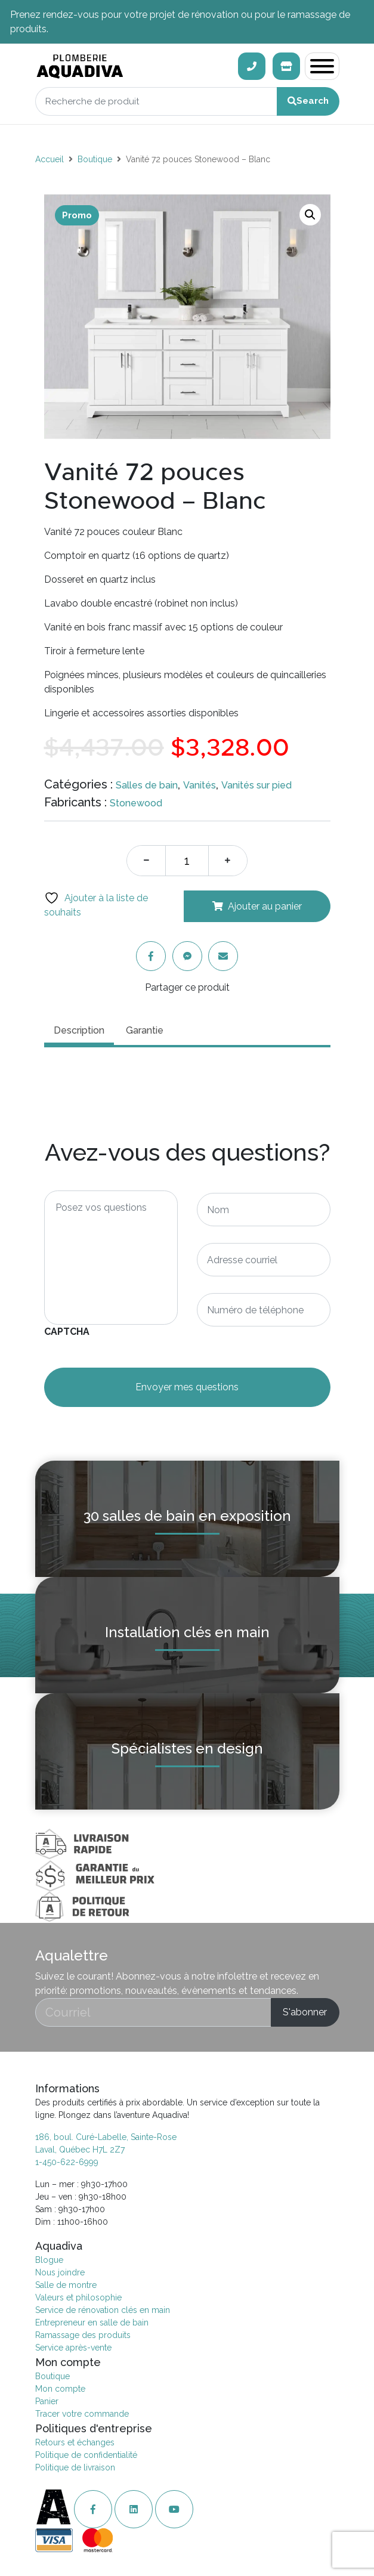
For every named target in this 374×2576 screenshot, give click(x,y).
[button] (310, 214)
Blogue (49, 2260)
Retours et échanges (75, 2442)
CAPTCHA (66, 1331)
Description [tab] (79, 1030)
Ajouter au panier (265, 906)
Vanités (199, 785)
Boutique (95, 159)
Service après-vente (73, 2347)
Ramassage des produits (83, 2335)
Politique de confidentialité (86, 2455)
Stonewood (136, 803)
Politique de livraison (75, 2467)
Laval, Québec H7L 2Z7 (80, 2149)
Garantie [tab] (144, 1030)
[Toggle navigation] (322, 66)
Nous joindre (60, 2272)
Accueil (49, 159)
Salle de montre (66, 2285)
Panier (46, 2401)
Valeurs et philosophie (78, 2297)
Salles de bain (147, 785)
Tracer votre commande (82, 2414)
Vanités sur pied (256, 785)
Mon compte (60, 2388)
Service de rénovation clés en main (102, 2310)
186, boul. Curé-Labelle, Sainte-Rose (106, 2137)
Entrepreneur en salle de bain (92, 2322)
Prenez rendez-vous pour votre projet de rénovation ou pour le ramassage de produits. (180, 22)
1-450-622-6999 (66, 2162)
